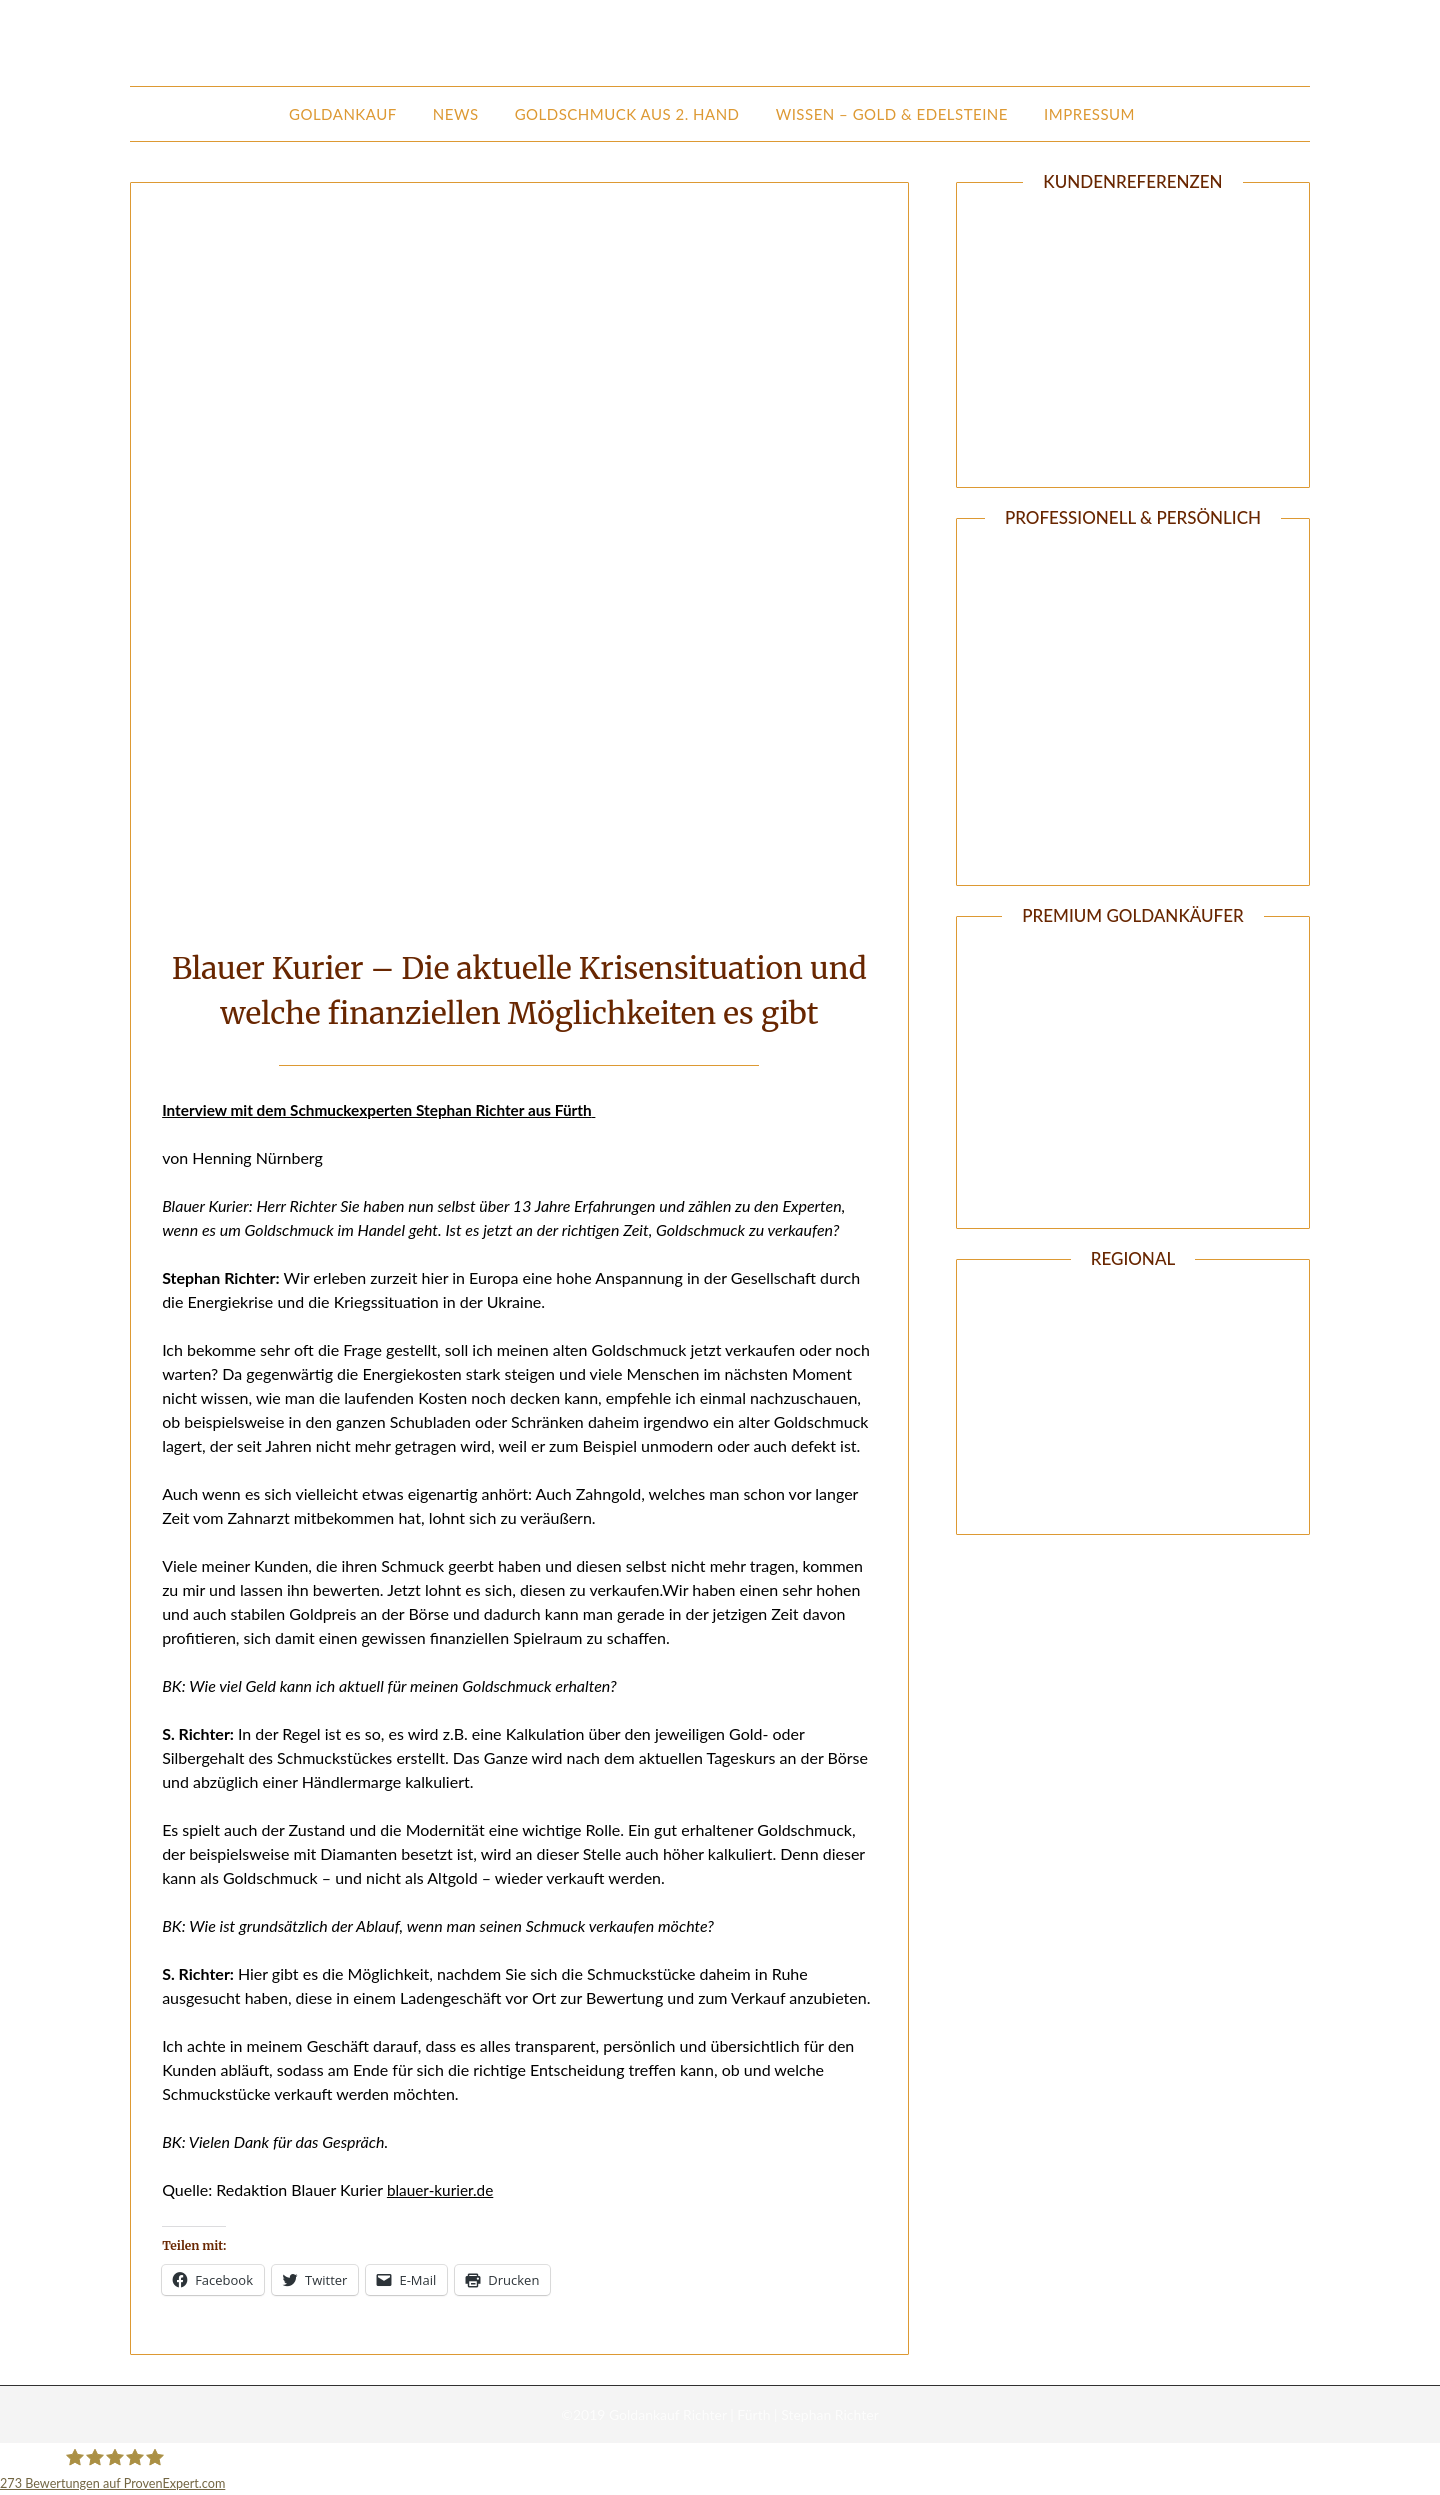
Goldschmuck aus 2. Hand (627, 114)
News (456, 114)
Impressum (1089, 114)
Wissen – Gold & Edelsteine (892, 114)
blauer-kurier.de (442, 2189)
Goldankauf (343, 114)
